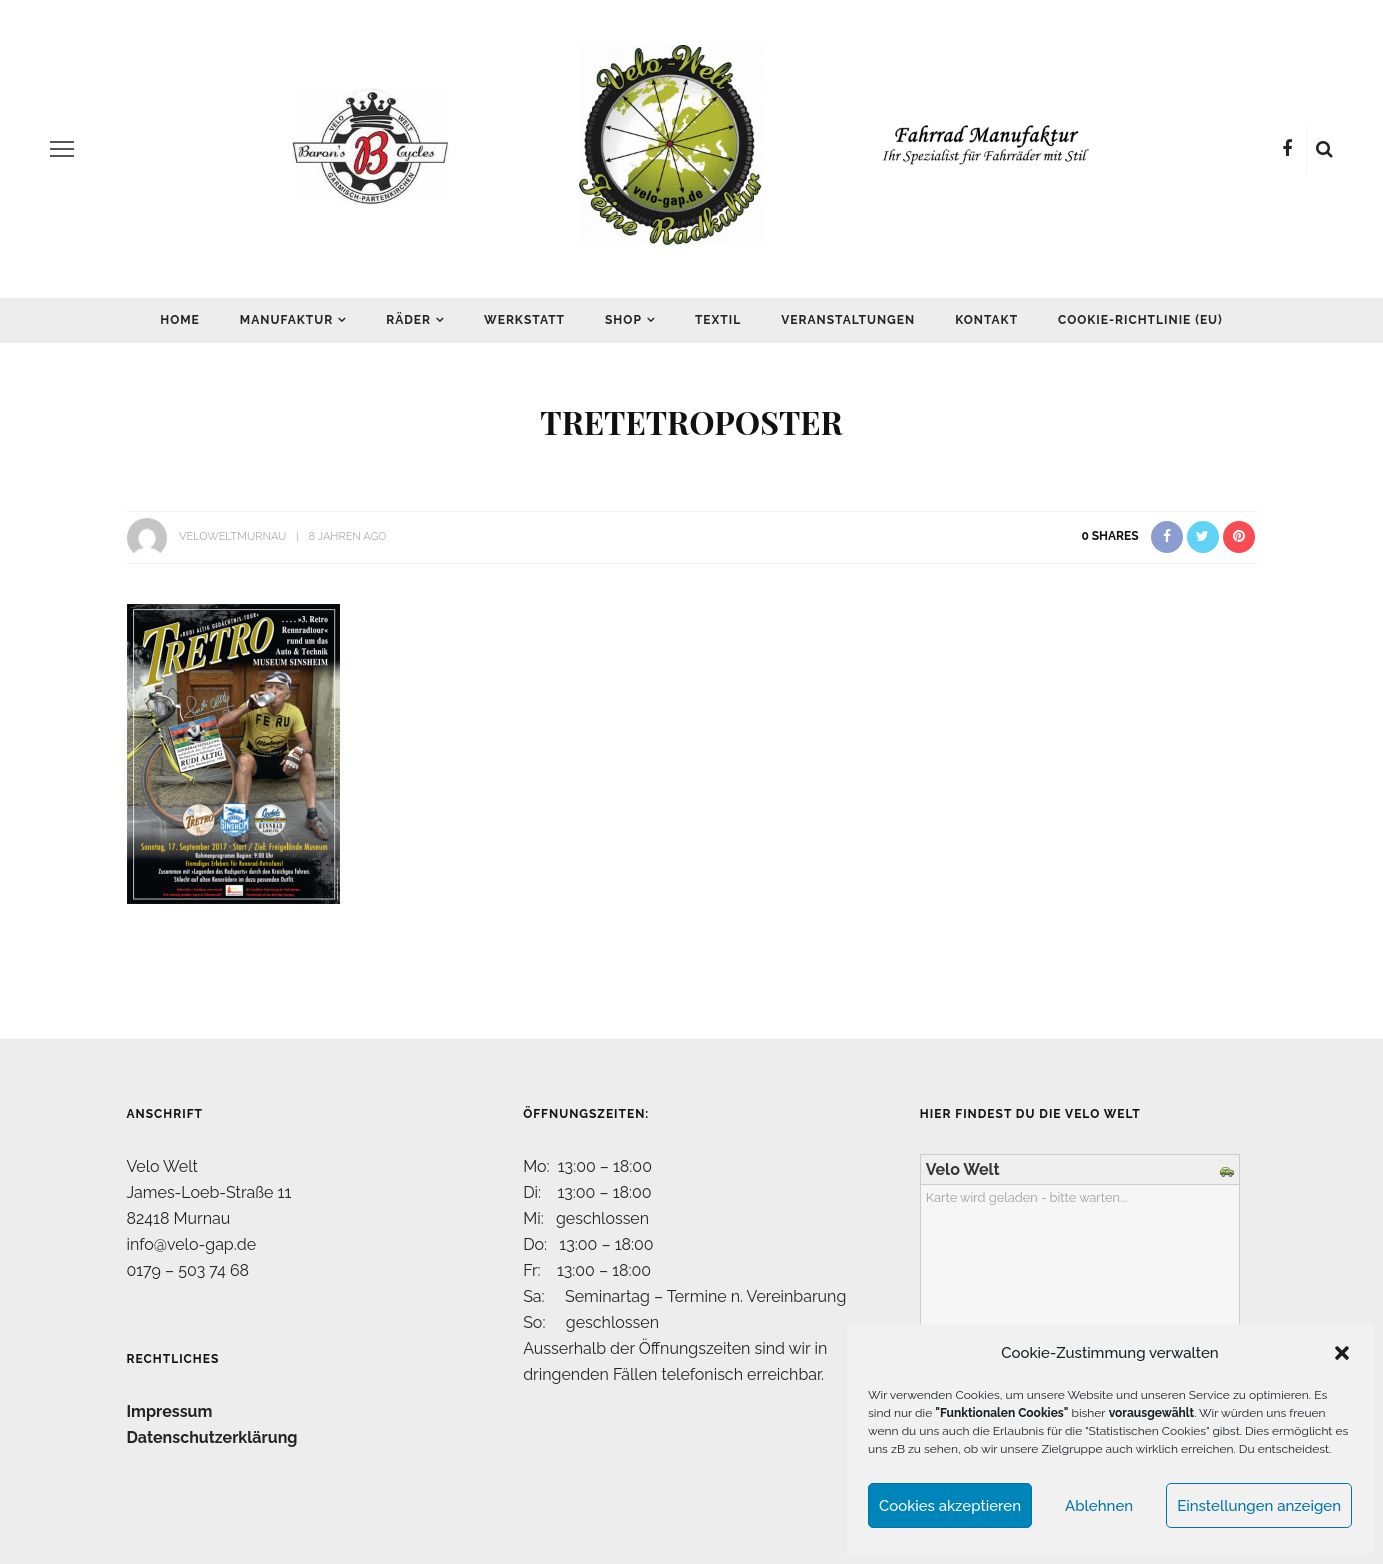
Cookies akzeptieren (950, 1506)
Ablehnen (1099, 1506)
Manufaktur (286, 320)
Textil (718, 320)
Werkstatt (524, 320)
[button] (1342, 1353)
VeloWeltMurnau (232, 536)
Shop (623, 320)
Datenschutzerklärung (212, 1437)
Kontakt (986, 320)
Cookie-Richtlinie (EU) (1140, 320)
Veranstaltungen (848, 320)
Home (180, 320)
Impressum (170, 1411)
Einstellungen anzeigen (1259, 1506)
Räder (408, 320)
